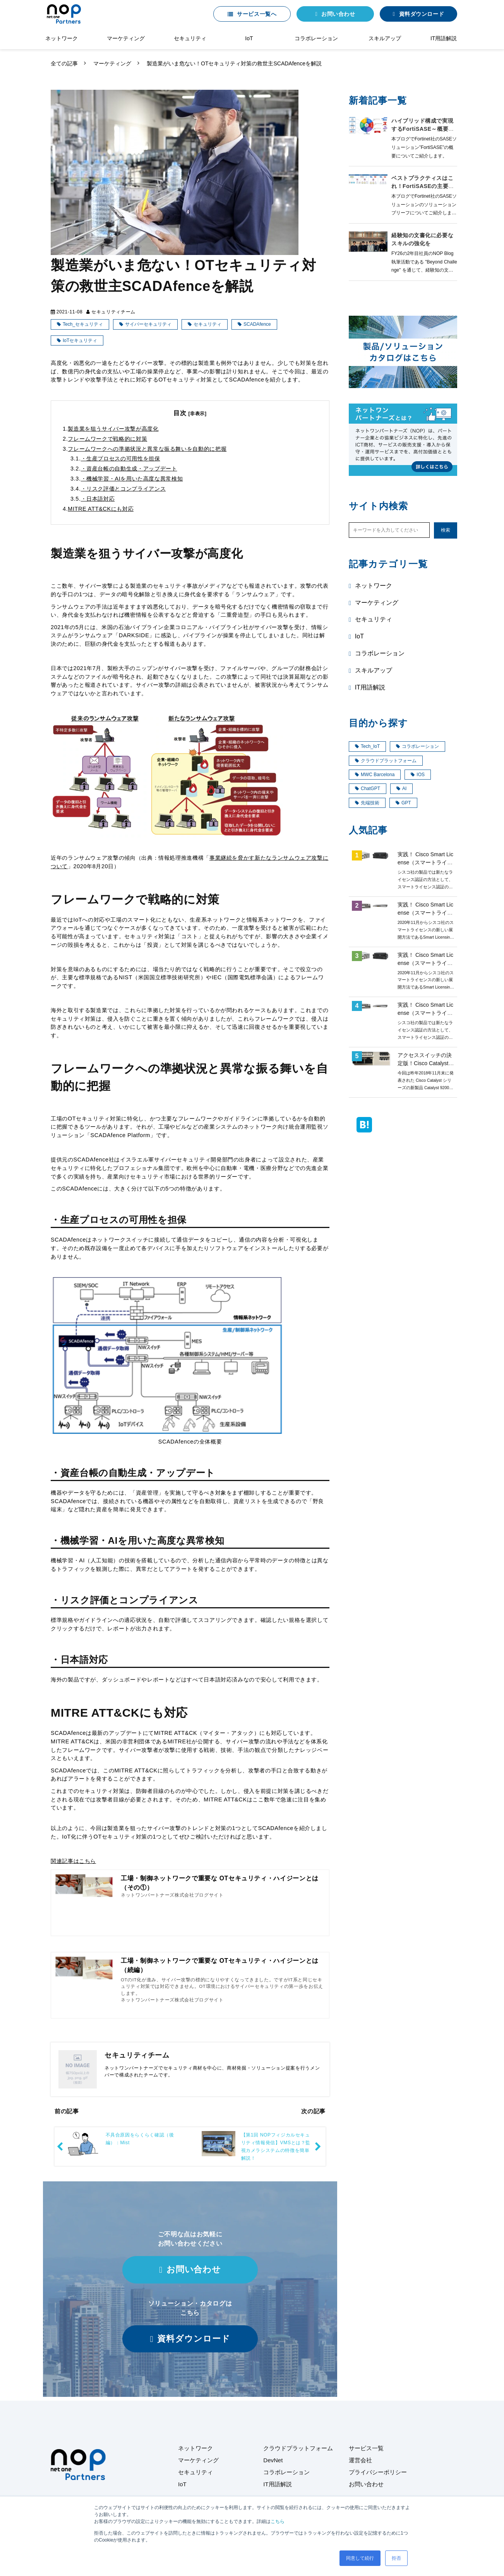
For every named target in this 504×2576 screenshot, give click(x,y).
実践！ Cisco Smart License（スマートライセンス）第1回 (425, 862)
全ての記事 (64, 63)
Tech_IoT (367, 746)
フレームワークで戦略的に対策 (107, 439)
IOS (418, 774)
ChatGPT (367, 788)
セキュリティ (190, 38)
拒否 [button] (396, 2558)
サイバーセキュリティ (148, 324)
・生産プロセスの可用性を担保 (120, 458)
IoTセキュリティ (80, 340)
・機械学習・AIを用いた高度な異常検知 (132, 479)
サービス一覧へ (256, 14)
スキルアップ (385, 38)
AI (401, 788)
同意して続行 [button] (360, 2558)
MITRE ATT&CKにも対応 (101, 509)
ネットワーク (61, 38)
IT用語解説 (443, 38)
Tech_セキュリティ (83, 324)
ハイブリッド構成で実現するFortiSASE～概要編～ (422, 129)
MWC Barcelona (374, 774)
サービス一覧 (366, 2448)
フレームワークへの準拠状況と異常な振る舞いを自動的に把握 (147, 449)
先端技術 (367, 803)
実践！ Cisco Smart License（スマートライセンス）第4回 (425, 912)
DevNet (273, 2460)
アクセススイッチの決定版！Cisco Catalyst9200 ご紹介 (425, 1063)
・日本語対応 (98, 499)
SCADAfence (257, 324)
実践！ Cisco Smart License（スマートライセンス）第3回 (425, 963)
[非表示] (198, 413)
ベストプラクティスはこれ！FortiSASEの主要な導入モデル (422, 186)
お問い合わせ (338, 14)
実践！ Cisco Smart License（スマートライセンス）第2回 (425, 1013)
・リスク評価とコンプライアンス (123, 489)
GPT (403, 803)
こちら (278, 2521)
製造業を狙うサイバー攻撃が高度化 (113, 429)
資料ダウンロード (421, 14)
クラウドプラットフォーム (386, 760)
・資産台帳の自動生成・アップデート (129, 468)
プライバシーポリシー (378, 2472)
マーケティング (126, 38)
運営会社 (360, 2460)
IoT (249, 38)
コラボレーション (316, 38)
